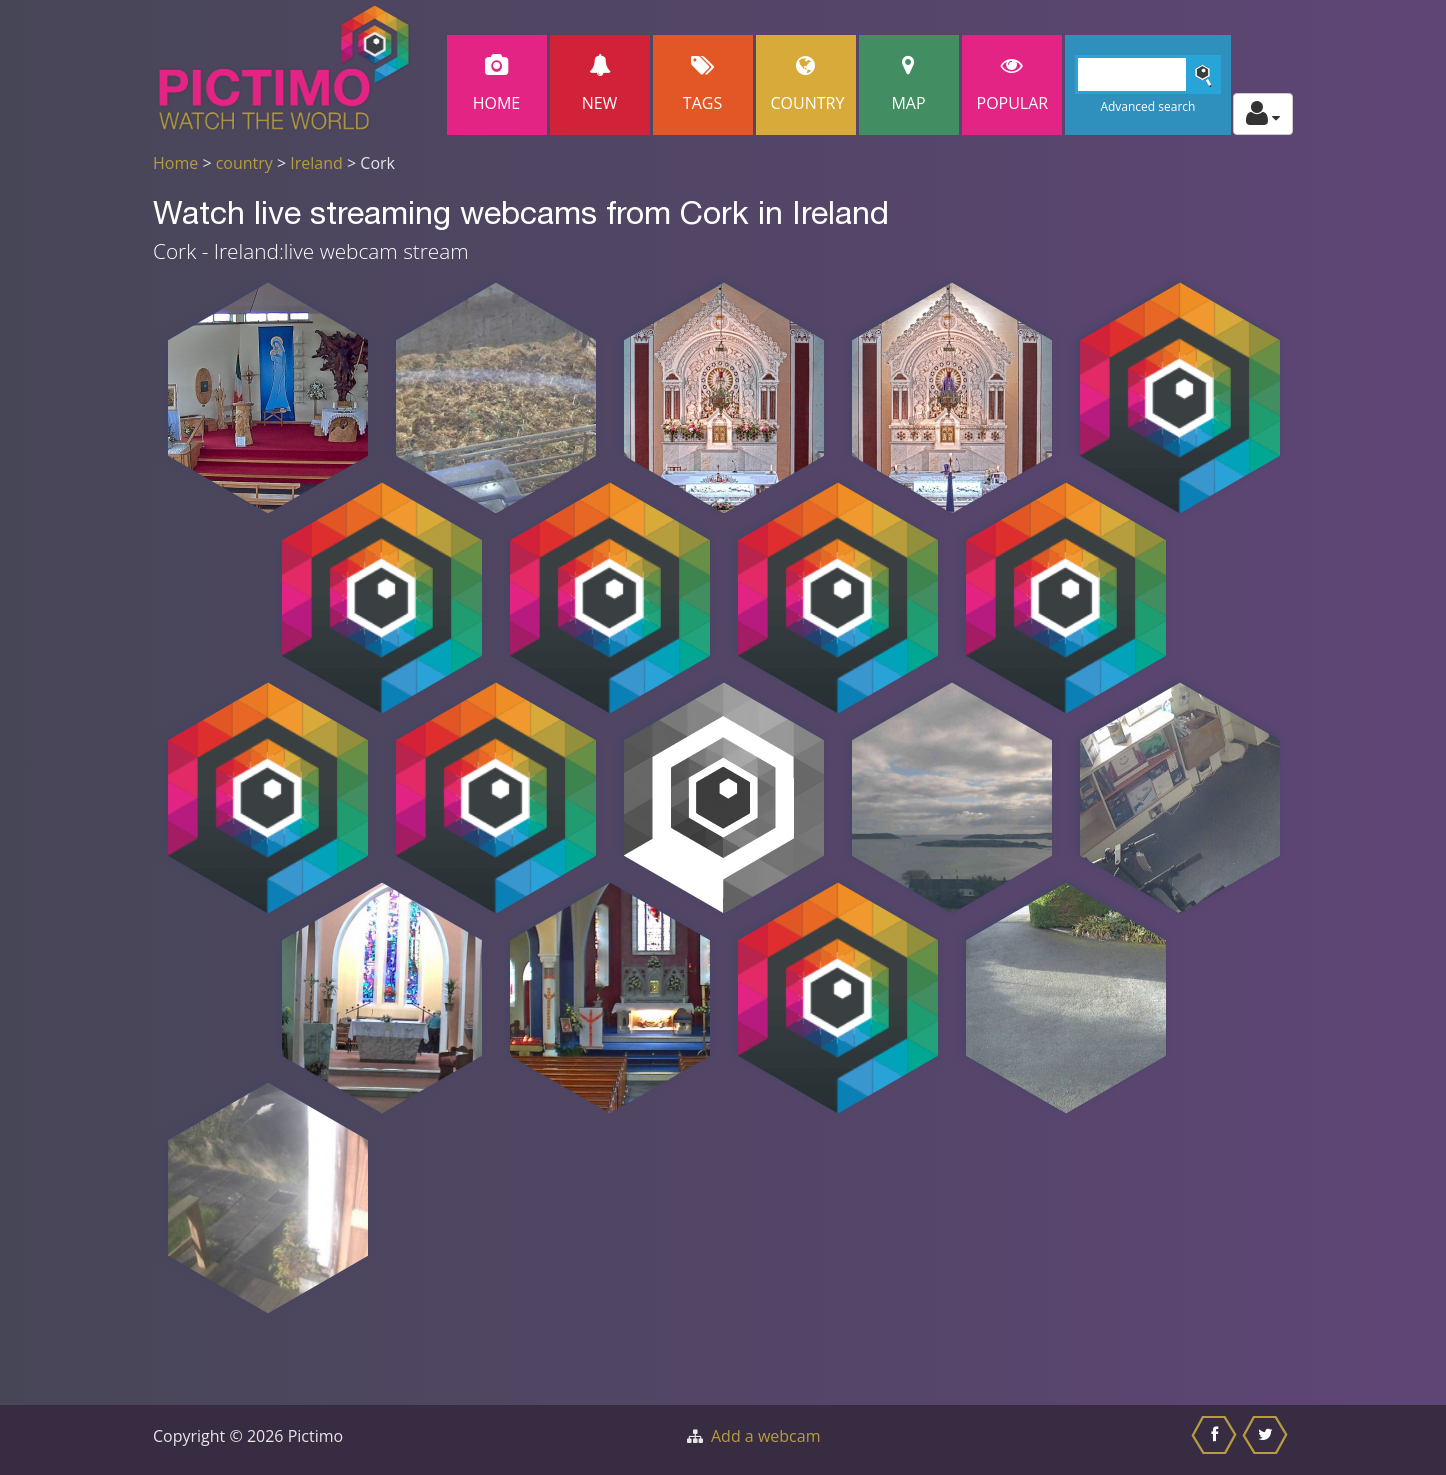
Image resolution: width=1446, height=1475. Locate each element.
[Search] (1148, 74)
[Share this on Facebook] (1216, 1440)
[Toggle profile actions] (1263, 114)
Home (497, 84)
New (600, 84)
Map (909, 84)
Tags (703, 84)
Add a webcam (765, 1436)
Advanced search (1147, 106)
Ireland (316, 163)
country (244, 163)
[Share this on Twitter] (1267, 1440)
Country (808, 84)
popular (1013, 84)
